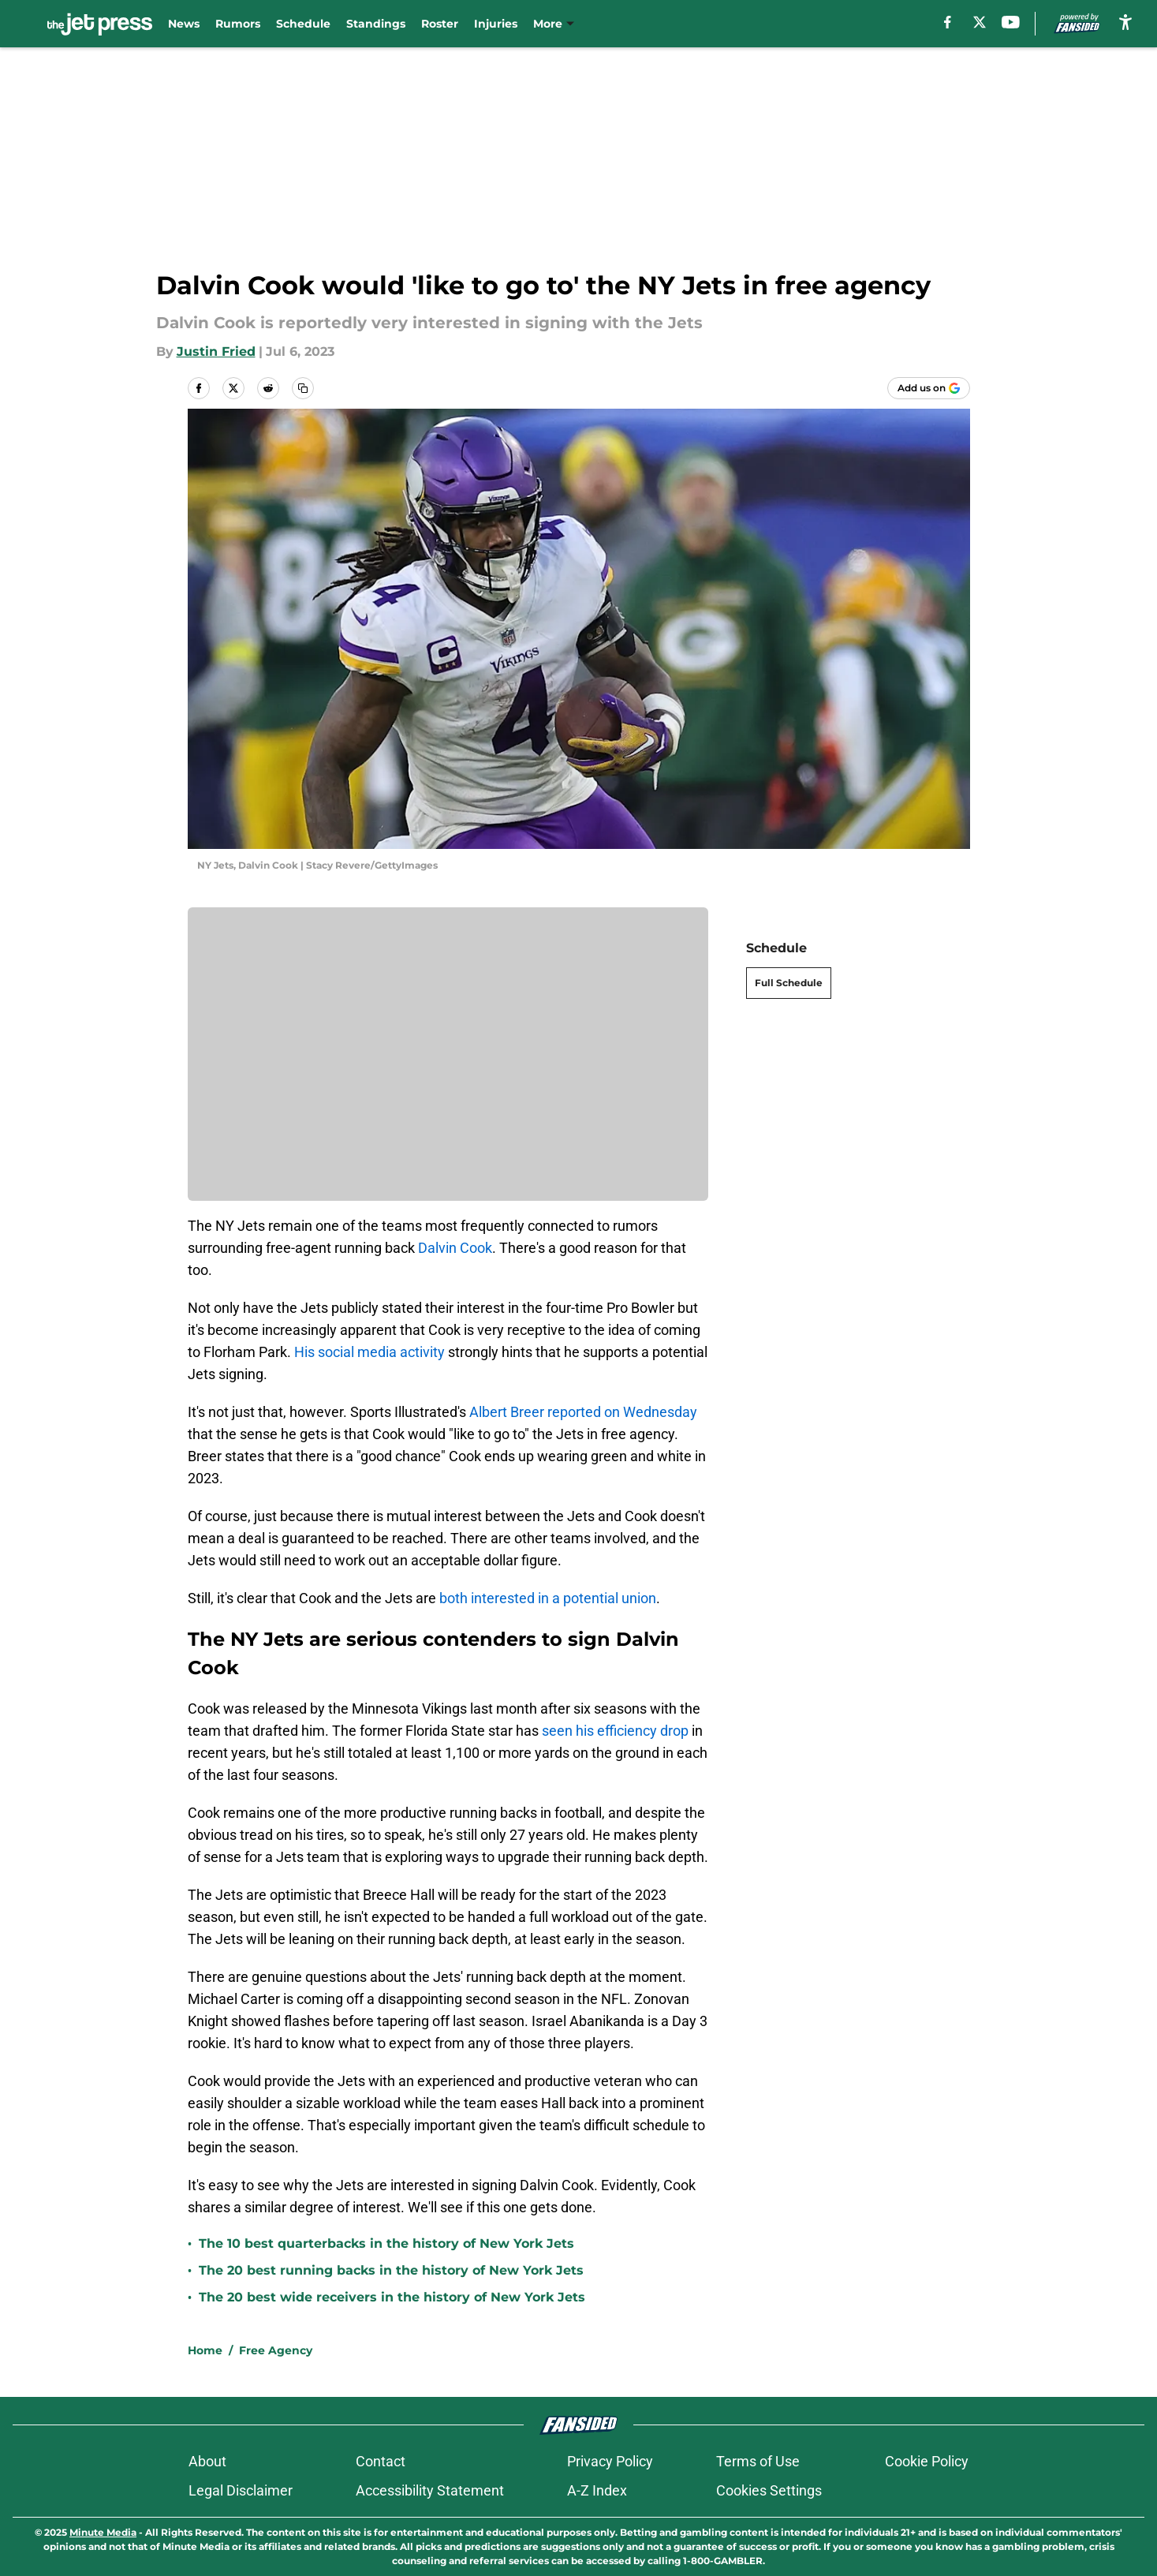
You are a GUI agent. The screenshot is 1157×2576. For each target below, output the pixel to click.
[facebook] (947, 22)
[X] (979, 22)
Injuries (495, 24)
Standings (375, 24)
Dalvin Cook (455, 1247)
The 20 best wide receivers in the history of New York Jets (392, 2297)
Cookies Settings (769, 2490)
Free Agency (275, 2350)
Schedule (303, 24)
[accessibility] (1125, 21)
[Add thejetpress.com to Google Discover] (928, 388)
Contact (380, 2461)
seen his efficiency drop (615, 1730)
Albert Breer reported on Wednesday (583, 1412)
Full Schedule (789, 983)
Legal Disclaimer (240, 2490)
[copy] (303, 388)
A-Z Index (597, 2490)
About (207, 2461)
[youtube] (1011, 22)
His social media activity (371, 1352)
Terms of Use (758, 2461)
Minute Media (102, 2532)
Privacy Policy (610, 2461)
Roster (439, 24)
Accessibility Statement (430, 2490)
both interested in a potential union (547, 1598)
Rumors (237, 24)
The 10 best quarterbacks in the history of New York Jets (386, 2243)
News (184, 24)
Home (205, 2350)
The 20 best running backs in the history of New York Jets (391, 2270)
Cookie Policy (927, 2461)
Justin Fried (216, 351)
